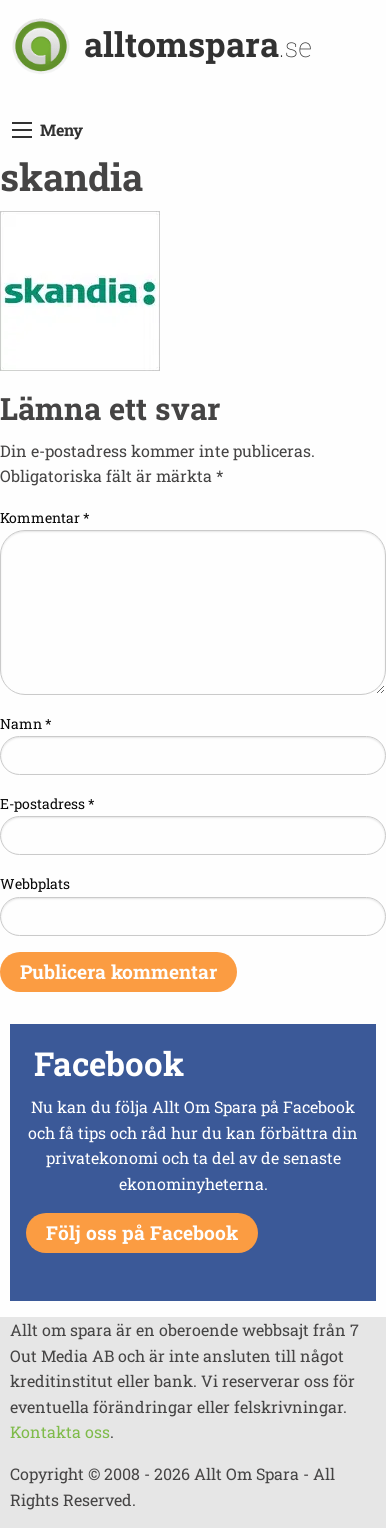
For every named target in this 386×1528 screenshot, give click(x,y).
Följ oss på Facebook (142, 1232)
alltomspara (198, 43)
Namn (26, 723)
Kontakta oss (60, 1431)
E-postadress (47, 803)
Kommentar (45, 517)
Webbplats (35, 883)
